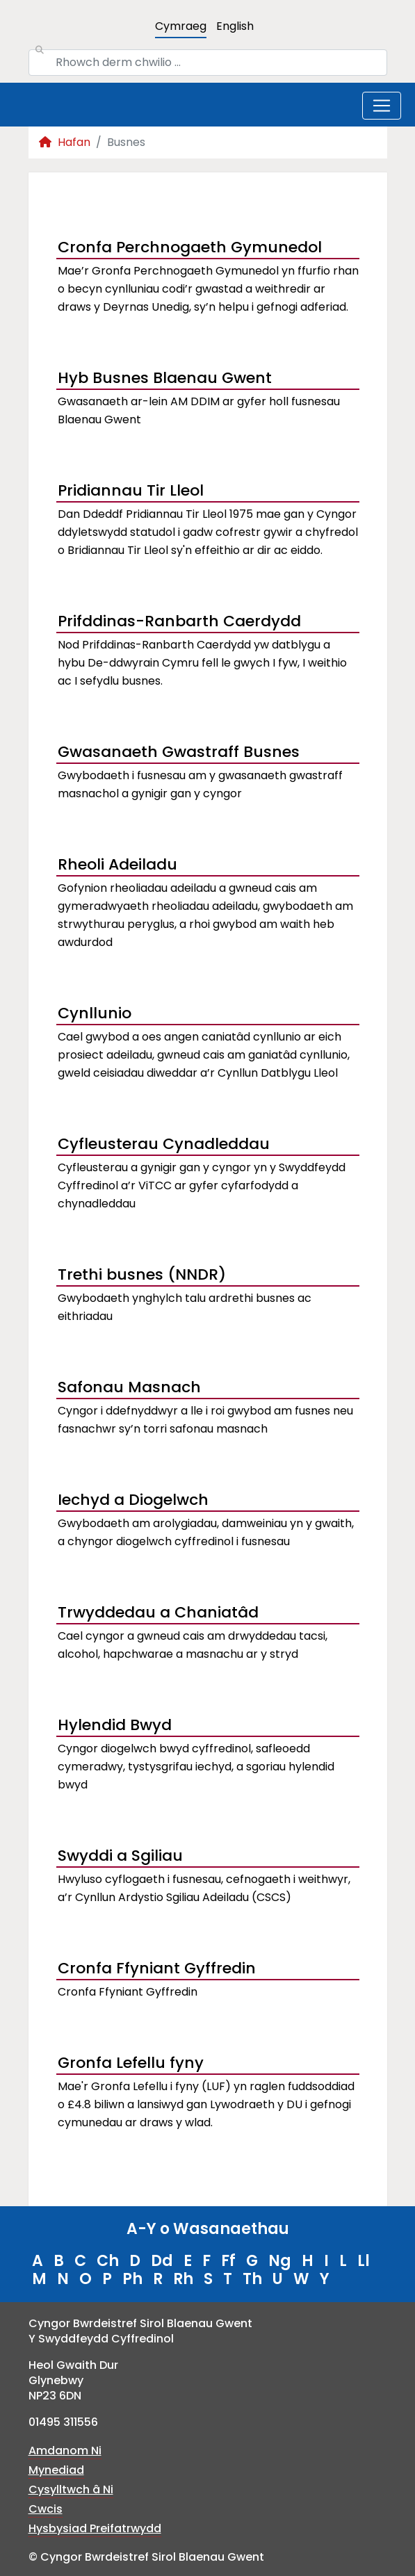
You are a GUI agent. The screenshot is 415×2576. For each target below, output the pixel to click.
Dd (162, 2261)
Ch (108, 2261)
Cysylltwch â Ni (71, 2489)
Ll (363, 2261)
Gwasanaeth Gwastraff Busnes (179, 752)
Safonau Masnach (129, 1387)
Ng (279, 2261)
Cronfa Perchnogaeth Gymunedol (190, 247)
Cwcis (46, 2509)
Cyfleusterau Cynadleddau (164, 1144)
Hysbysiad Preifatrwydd (95, 2528)
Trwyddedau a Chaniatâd (158, 1612)
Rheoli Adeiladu (117, 864)
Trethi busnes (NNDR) (142, 1274)
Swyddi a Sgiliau (120, 1855)
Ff (228, 2261)
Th (252, 2279)
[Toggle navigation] (381, 106)
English (235, 26)
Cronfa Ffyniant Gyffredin (157, 1968)
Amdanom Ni (65, 2451)
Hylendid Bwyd (115, 1725)
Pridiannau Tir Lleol (131, 490)
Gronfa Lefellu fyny (131, 2062)
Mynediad (56, 2470)
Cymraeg (180, 26)
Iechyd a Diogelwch (133, 1499)
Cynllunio (94, 1013)
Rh (183, 2279)
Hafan (64, 142)
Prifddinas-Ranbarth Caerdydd (179, 621)
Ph (132, 2279)
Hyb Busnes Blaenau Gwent (165, 378)
